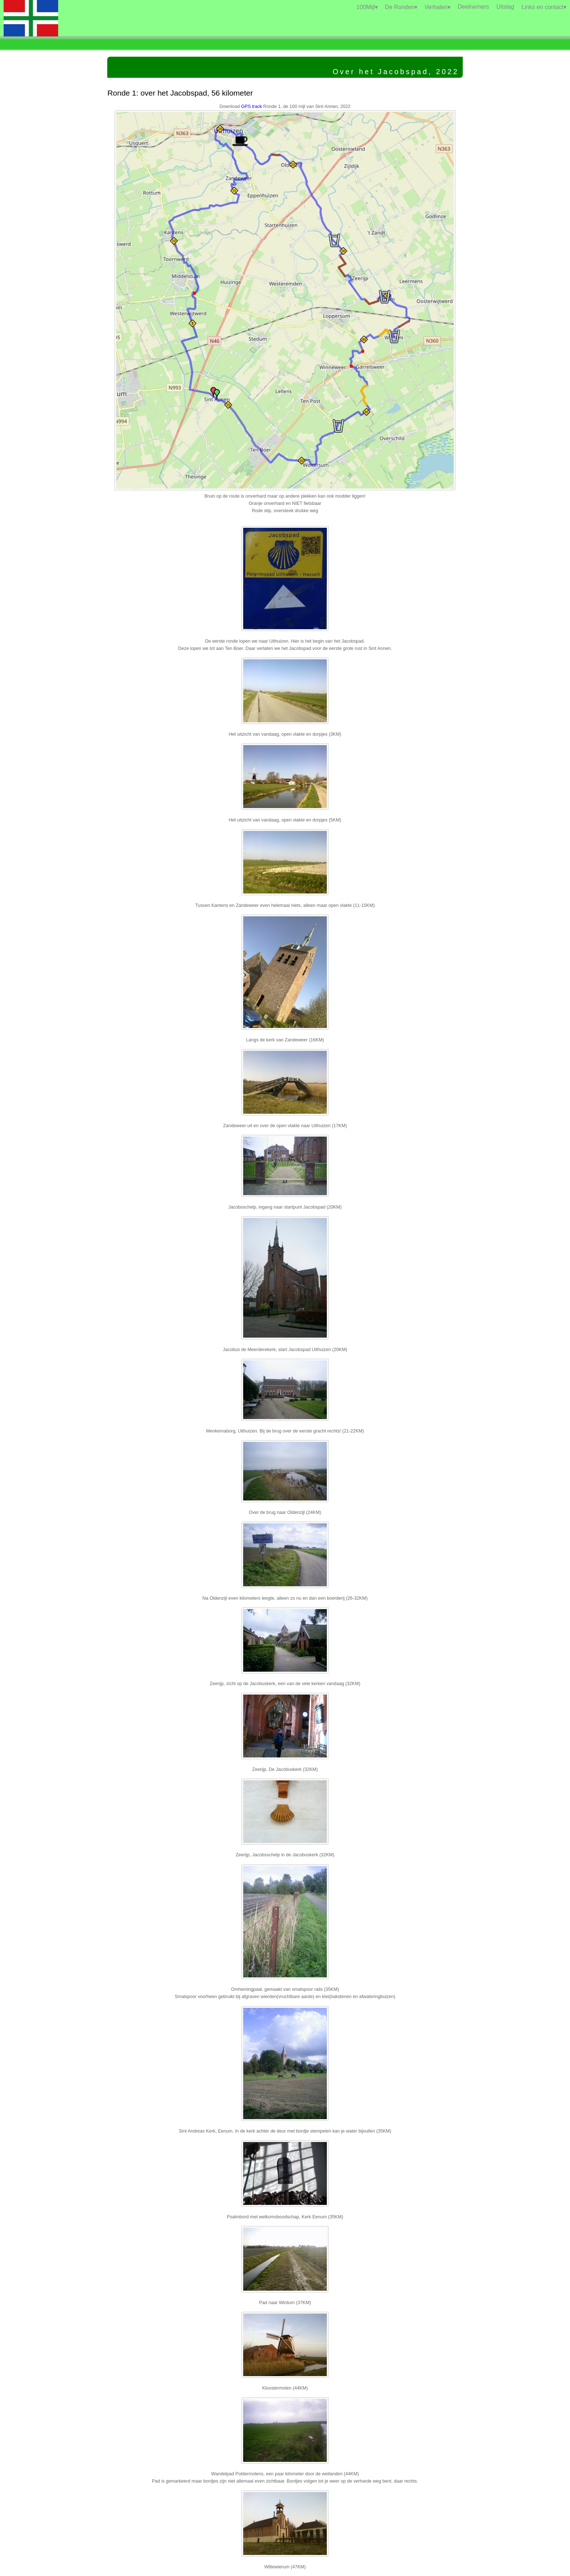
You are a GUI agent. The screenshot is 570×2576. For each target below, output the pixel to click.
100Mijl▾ (367, 7)
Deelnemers (473, 7)
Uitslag (505, 7)
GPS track (251, 106)
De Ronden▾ (401, 7)
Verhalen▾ (437, 7)
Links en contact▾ (543, 7)
